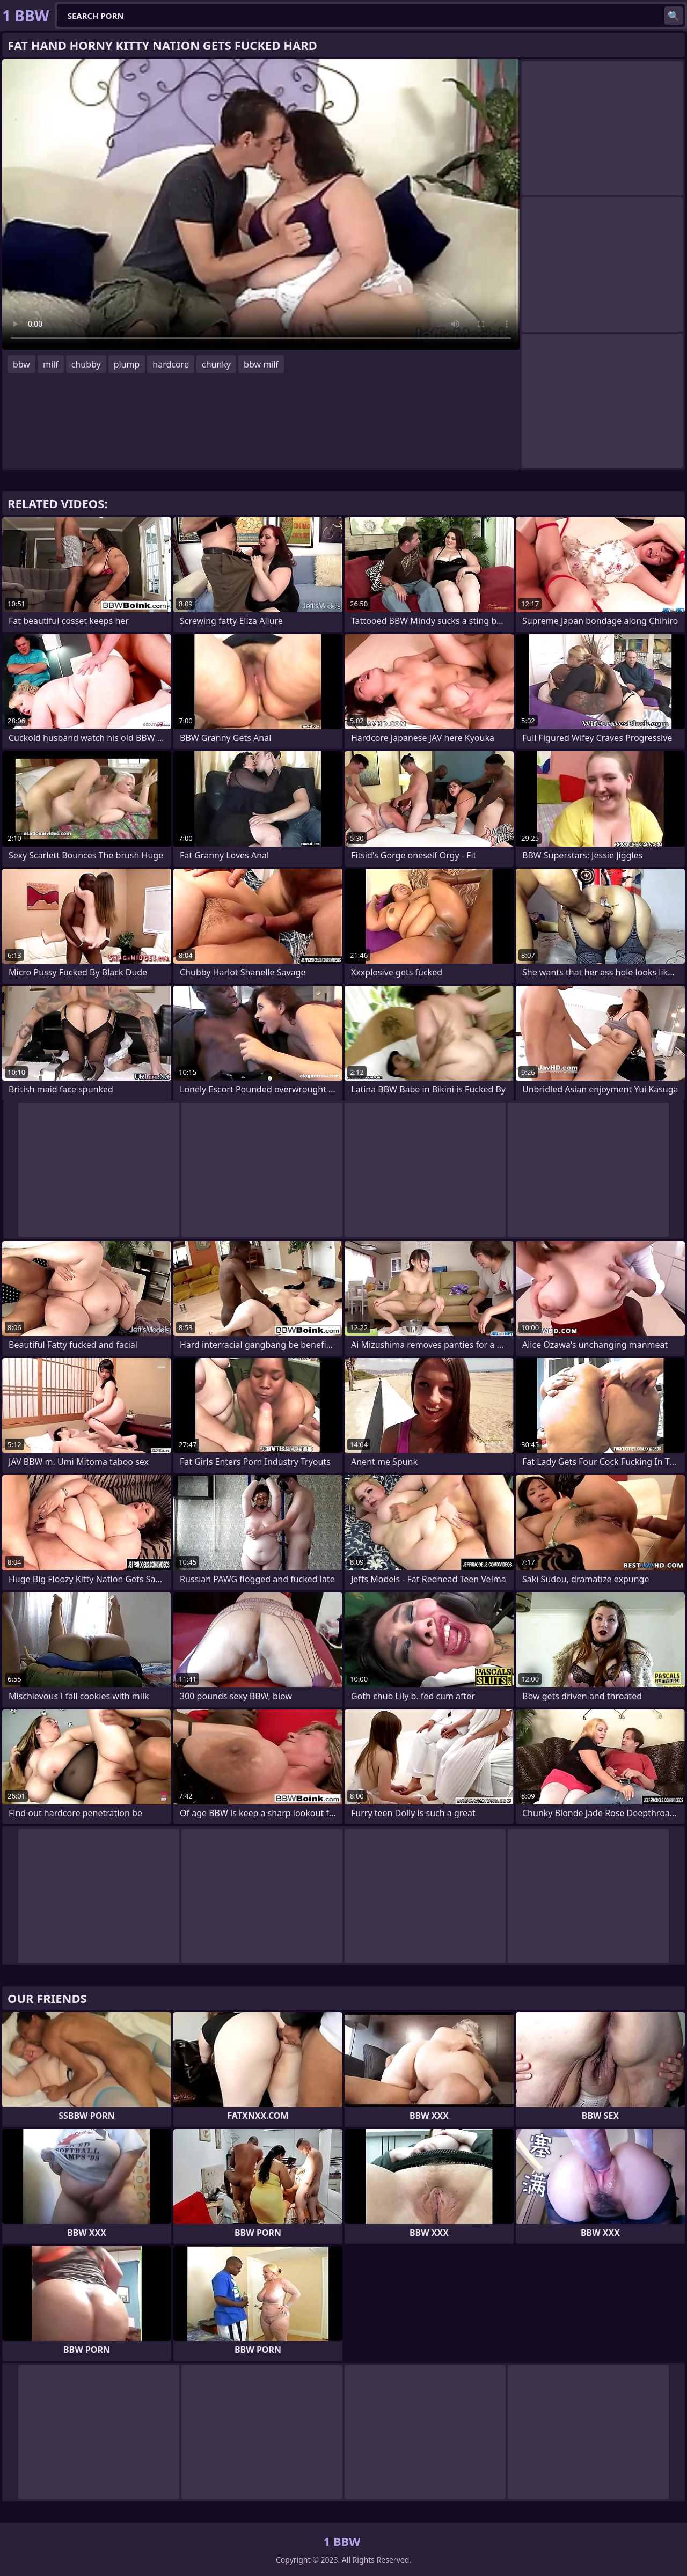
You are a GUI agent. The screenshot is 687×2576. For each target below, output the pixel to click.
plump (127, 364)
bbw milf (261, 364)
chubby (86, 364)
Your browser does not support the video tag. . (261, 204)
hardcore (170, 364)
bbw (21, 364)
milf (51, 364)
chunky (216, 364)
